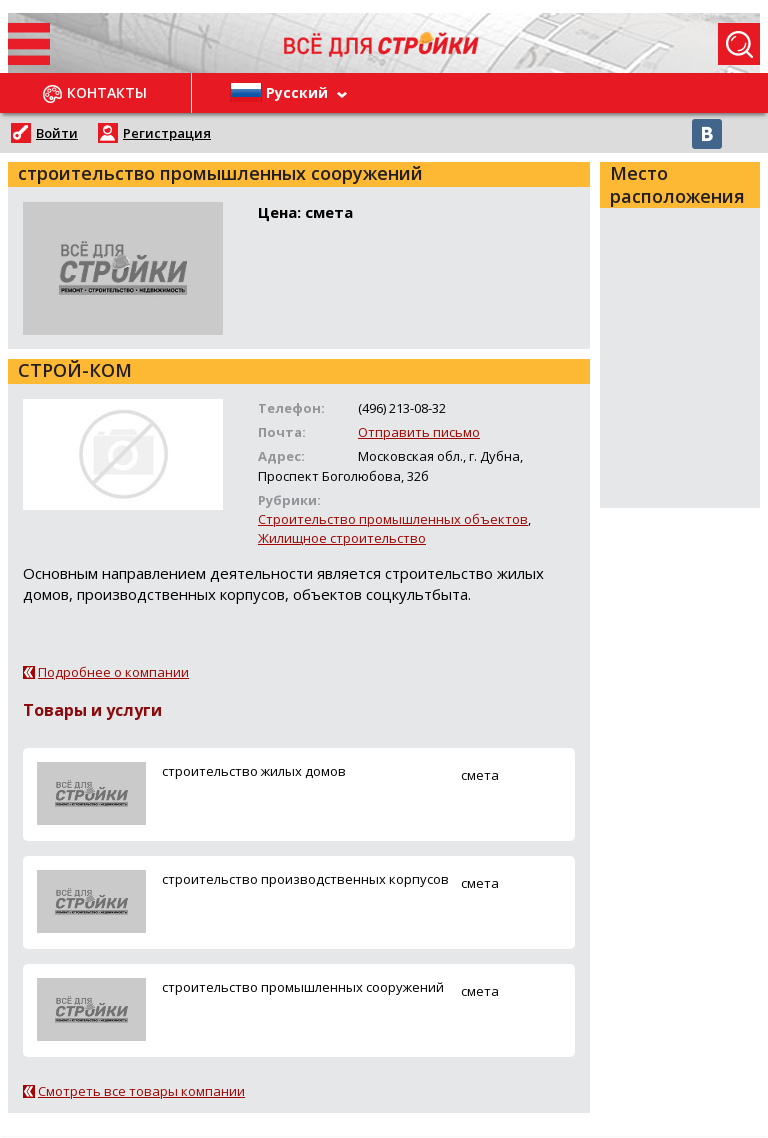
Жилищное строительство (342, 538)
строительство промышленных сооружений (303, 987)
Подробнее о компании (113, 672)
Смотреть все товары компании (141, 1091)
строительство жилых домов (254, 771)
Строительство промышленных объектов (393, 519)
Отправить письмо (419, 432)
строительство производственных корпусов (305, 879)
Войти (57, 133)
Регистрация (167, 133)
